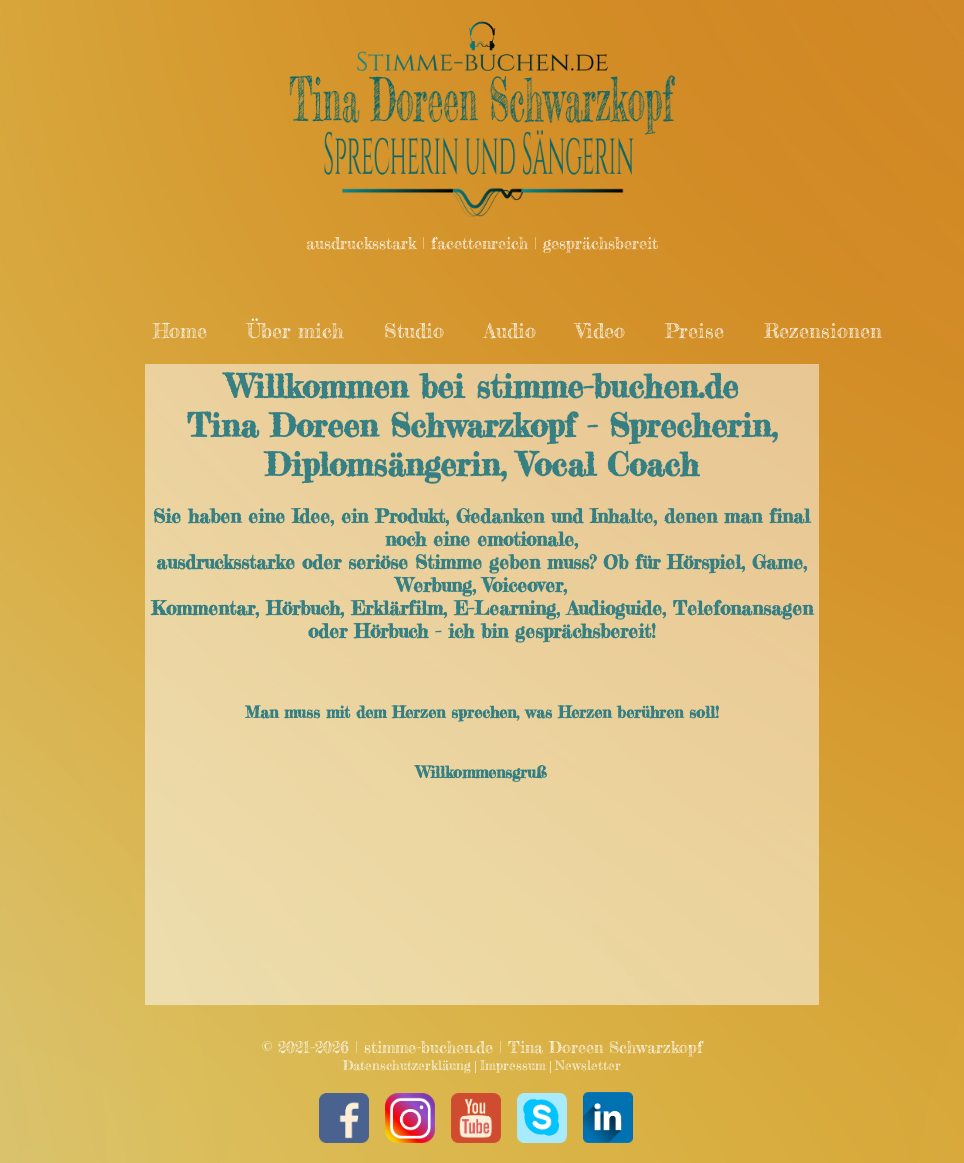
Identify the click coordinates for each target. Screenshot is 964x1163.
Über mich (295, 330)
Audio (510, 330)
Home (180, 330)
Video (600, 330)
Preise (694, 330)
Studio (414, 330)
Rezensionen (823, 330)
